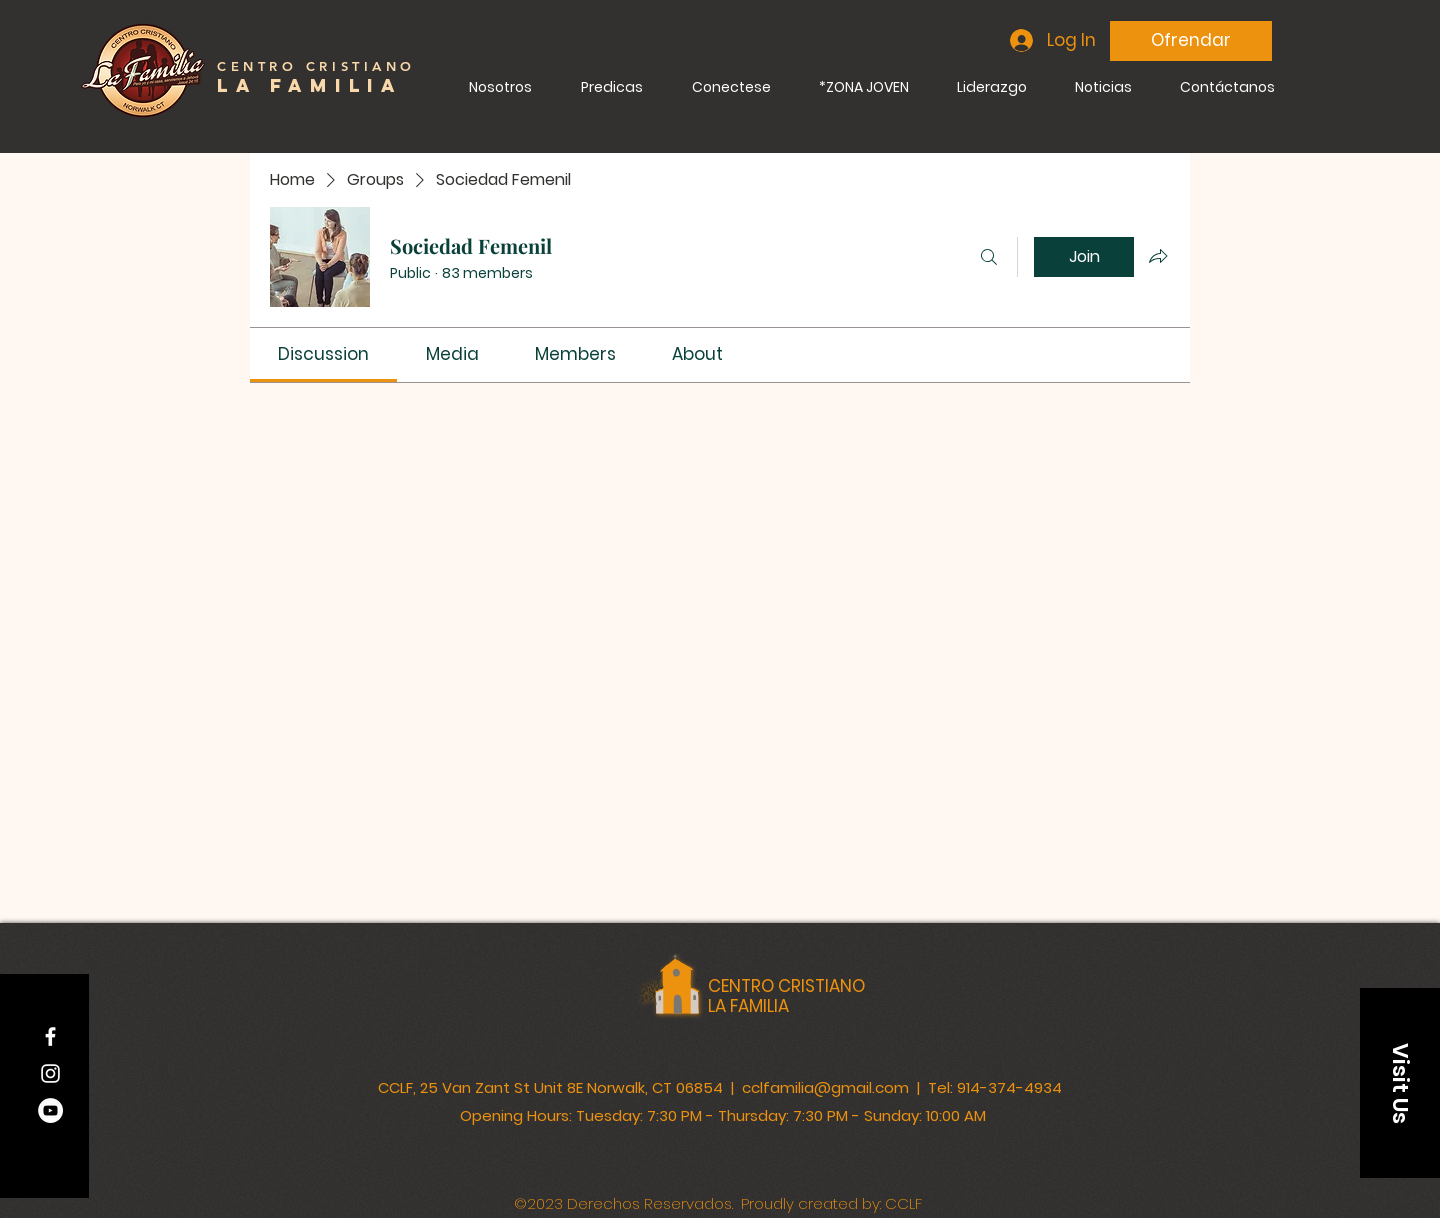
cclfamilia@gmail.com (825, 1087)
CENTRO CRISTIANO (786, 986)
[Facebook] (50, 1036)
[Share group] (1158, 256)
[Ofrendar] (1191, 41)
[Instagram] (50, 1073)
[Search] (989, 257)
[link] (323, 354)
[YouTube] (50, 1110)
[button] (1400, 1083)
